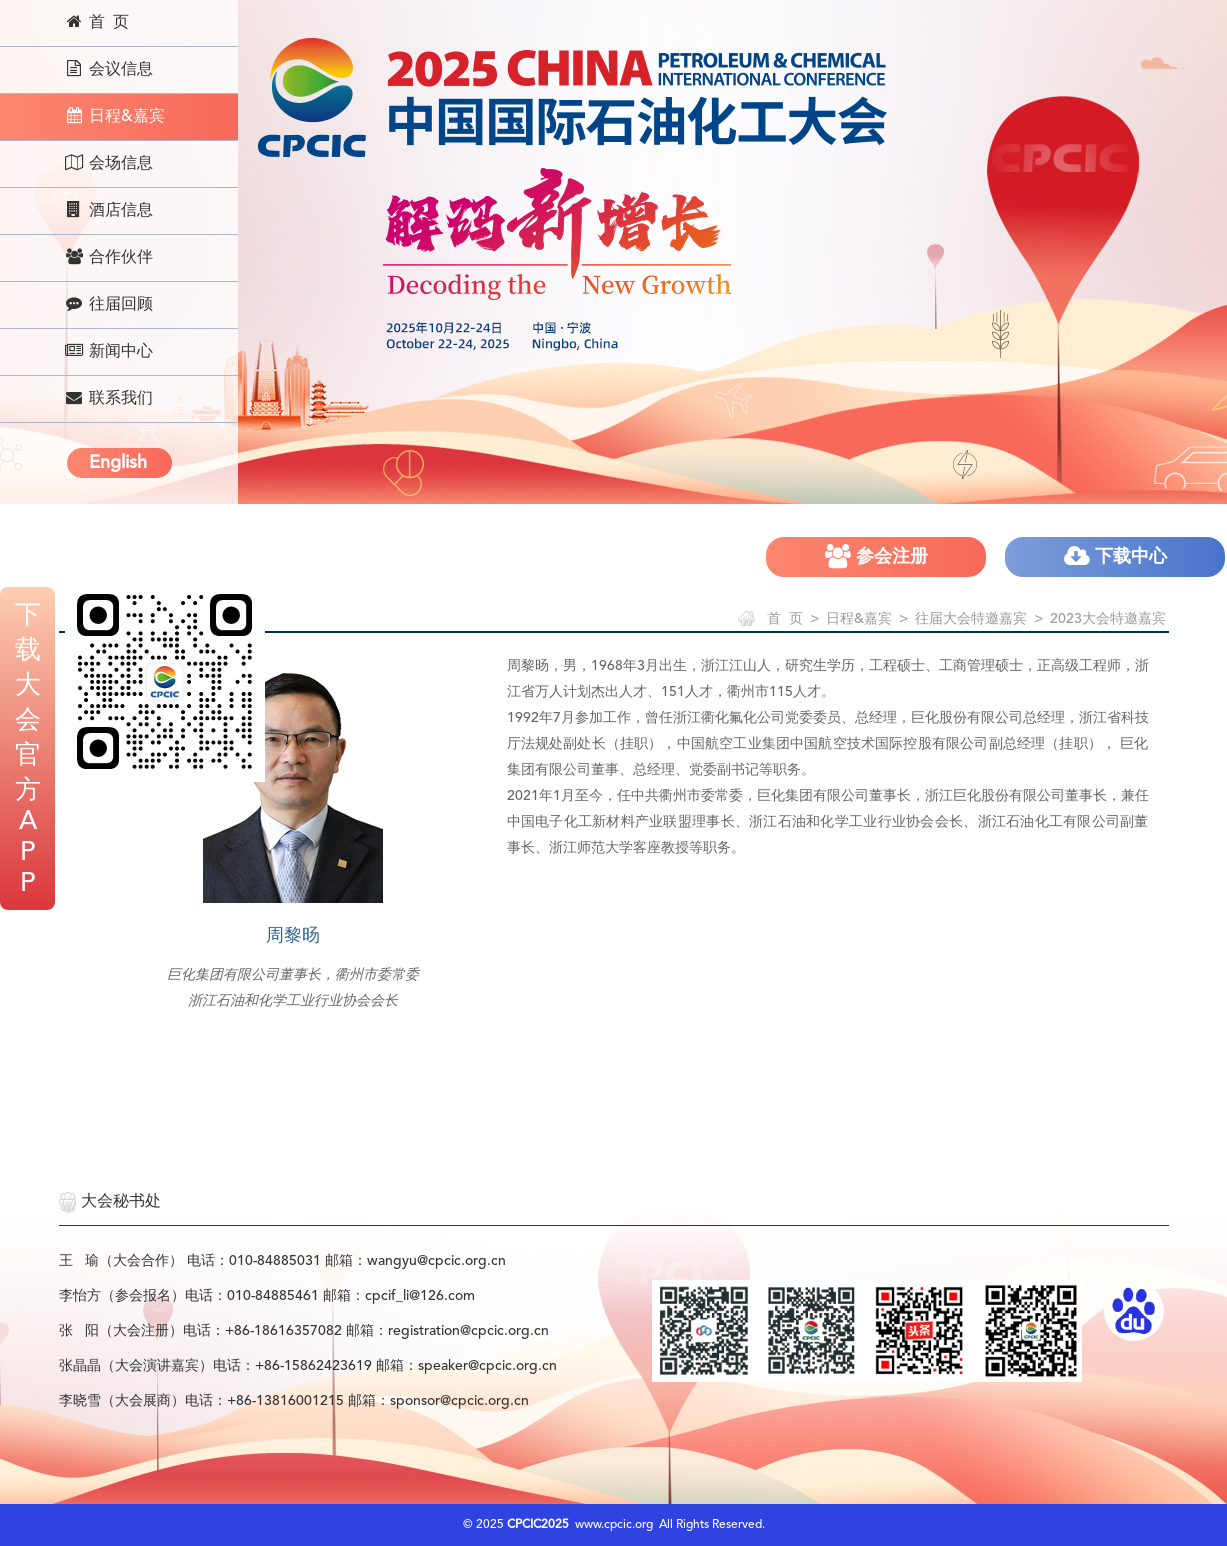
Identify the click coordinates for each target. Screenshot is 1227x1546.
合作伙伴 (108, 257)
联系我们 (108, 398)
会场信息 (108, 163)
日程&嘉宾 (114, 116)
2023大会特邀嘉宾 (1108, 619)
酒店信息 (108, 210)
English (118, 463)
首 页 (96, 22)
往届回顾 (108, 304)
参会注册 (876, 556)
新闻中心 (108, 351)
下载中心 (1115, 556)
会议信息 (108, 69)
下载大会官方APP (28, 750)
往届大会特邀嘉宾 (971, 619)
